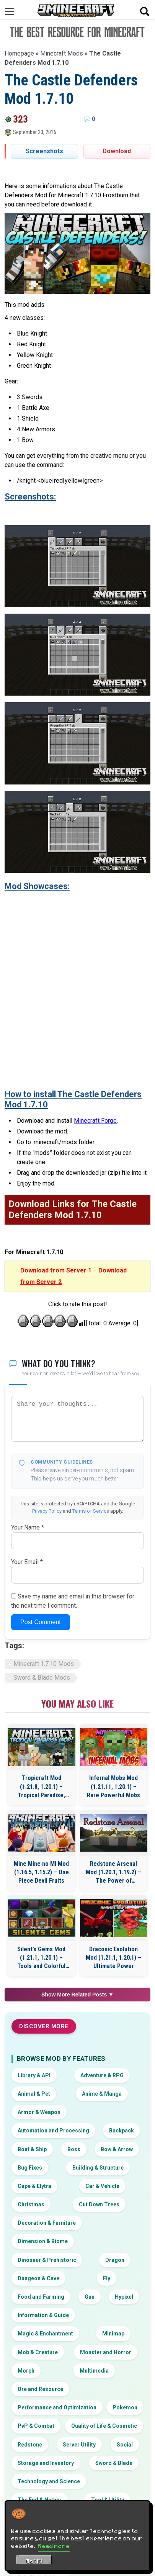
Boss (73, 2149)
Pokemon (125, 2407)
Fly (106, 2278)
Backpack (121, 2130)
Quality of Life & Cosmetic (104, 2426)
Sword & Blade (113, 2463)
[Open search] (144, 11)
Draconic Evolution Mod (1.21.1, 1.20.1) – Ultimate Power (113, 1958)
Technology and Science (49, 2481)
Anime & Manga (102, 2094)
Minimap (113, 2333)
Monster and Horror (105, 2352)
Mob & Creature (38, 2352)
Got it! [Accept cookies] (34, 2561)
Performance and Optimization (57, 2407)
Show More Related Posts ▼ (77, 1994)
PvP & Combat (36, 2426)
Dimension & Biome (43, 2241)
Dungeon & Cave (38, 2278)
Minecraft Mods (61, 53)
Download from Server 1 (55, 1270)
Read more (54, 2545)
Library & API (34, 2075)
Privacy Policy (47, 1511)
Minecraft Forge (95, 1120)
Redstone (30, 2445)
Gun (90, 2297)
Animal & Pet (34, 2094)
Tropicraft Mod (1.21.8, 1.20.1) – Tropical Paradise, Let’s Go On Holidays (41, 1787)
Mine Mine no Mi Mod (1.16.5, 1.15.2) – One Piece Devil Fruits (41, 1872)
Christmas (31, 2204)
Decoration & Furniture (47, 2223)
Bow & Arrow (117, 2149)
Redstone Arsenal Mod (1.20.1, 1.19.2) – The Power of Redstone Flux (113, 1872)
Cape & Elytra (34, 2186)
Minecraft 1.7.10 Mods (43, 1663)
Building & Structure (98, 2168)
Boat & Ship (32, 2149)
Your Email (27, 1562)
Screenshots (44, 151)
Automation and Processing (53, 2130)
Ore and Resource (40, 2389)
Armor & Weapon (39, 2112)
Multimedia (94, 2371)
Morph (26, 2371)
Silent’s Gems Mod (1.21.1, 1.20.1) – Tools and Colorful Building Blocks (41, 1958)
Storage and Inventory (46, 2463)
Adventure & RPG (102, 2075)
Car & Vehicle (102, 2186)
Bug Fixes (30, 2168)
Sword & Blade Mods (41, 1677)
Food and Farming (41, 2297)
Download (117, 151)
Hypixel (124, 2297)
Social (125, 2445)
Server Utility (79, 2445)
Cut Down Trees (99, 2204)
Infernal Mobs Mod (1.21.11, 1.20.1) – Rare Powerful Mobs (113, 1786)
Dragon (114, 2260)
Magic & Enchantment (45, 2333)
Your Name (27, 1527)
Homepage (19, 53)
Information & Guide (43, 2315)
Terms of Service (90, 1511)
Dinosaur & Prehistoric (47, 2260)
